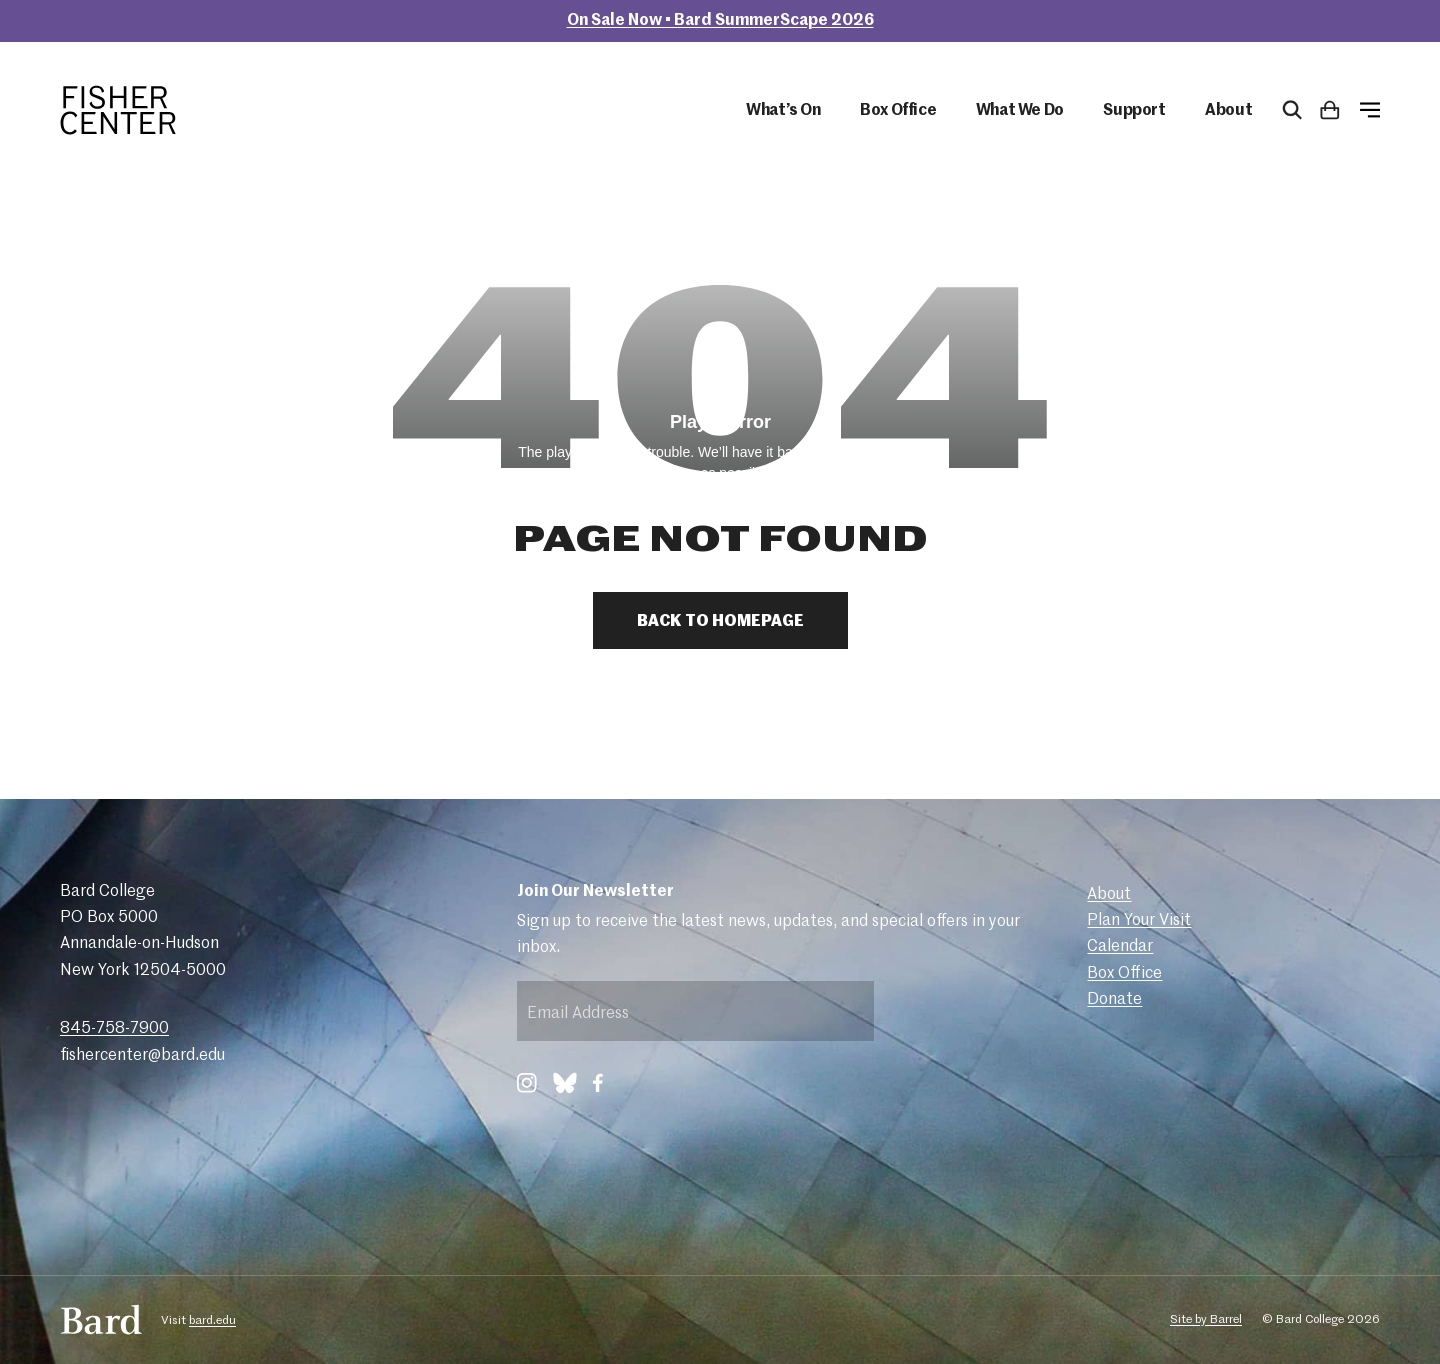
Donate (1114, 1000)
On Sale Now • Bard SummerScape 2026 (720, 21)
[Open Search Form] (1292, 110)
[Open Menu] (1370, 110)
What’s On (783, 111)
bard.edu (212, 1321)
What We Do (1020, 111)
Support (1134, 111)
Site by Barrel (1206, 1320)
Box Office (898, 111)
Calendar (1120, 947)
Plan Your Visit (1139, 921)
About (1228, 111)
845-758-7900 (114, 1029)
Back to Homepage (720, 622)
